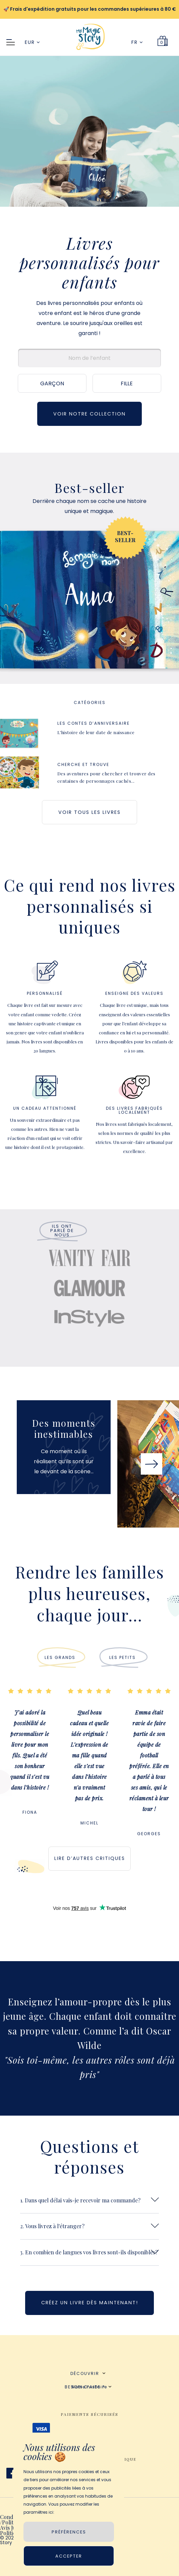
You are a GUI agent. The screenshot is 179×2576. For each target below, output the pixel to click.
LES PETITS (122, 1657)
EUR (32, 42)
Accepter (68, 2556)
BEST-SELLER (125, 536)
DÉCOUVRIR (87, 2373)
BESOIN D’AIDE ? (88, 2387)
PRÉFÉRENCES (69, 2532)
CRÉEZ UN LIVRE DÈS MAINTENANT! (89, 2302)
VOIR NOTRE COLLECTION (89, 413)
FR (136, 42)
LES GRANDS (60, 1657)
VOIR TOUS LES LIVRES (89, 812)
